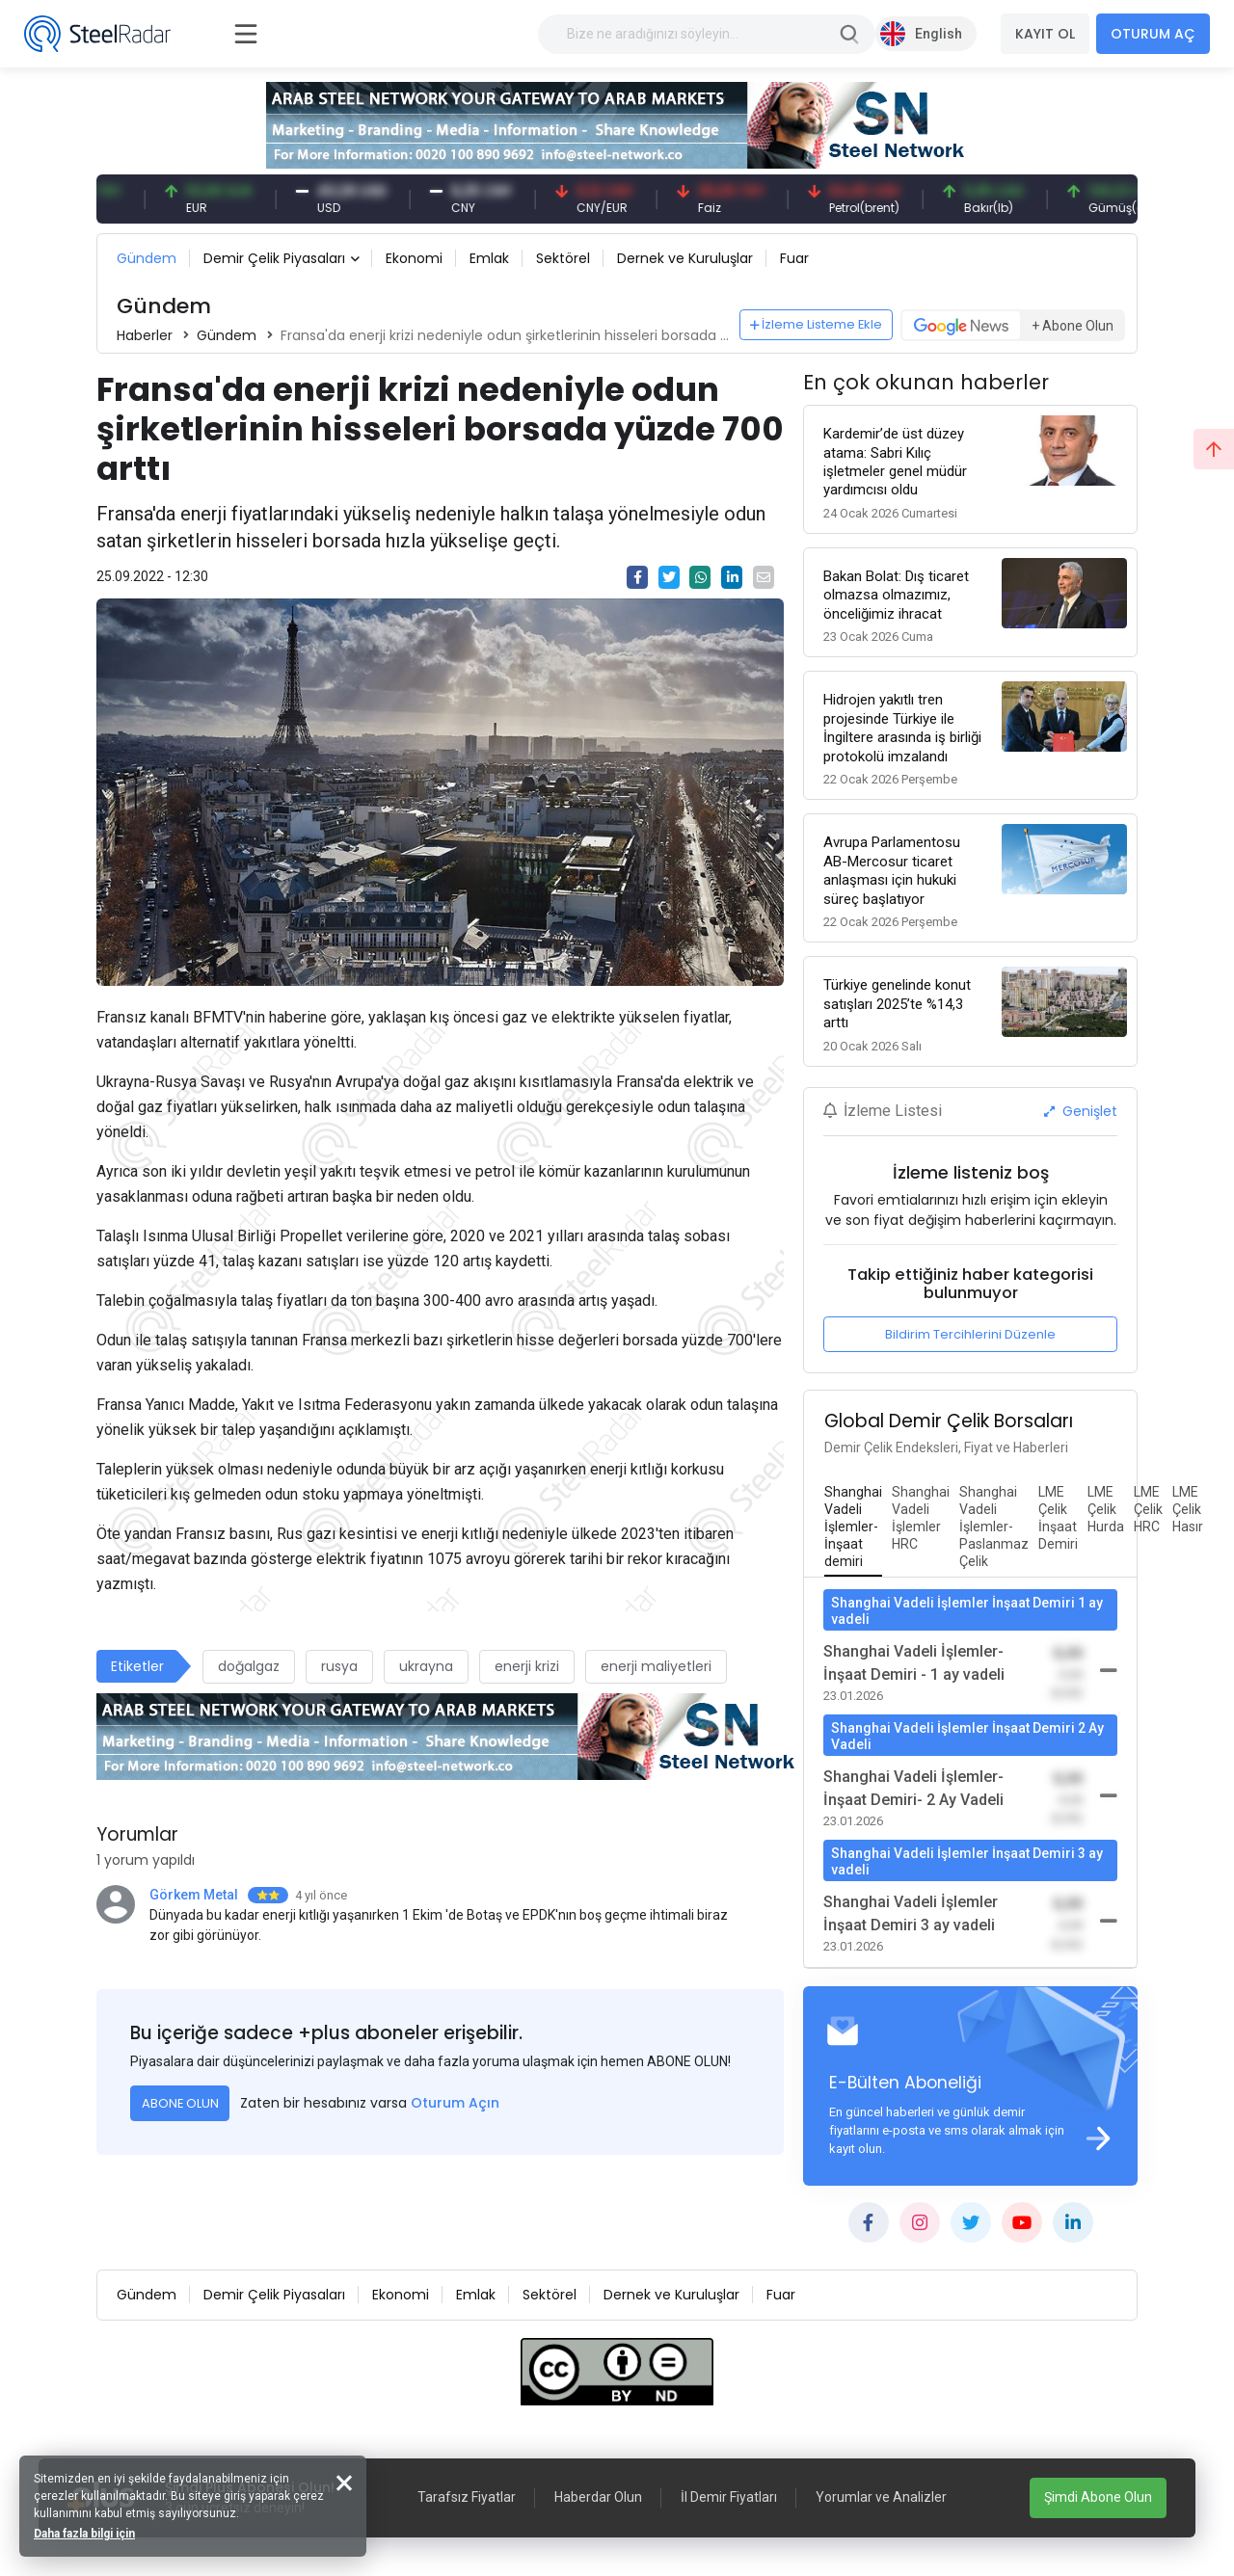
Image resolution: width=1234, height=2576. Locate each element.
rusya (339, 1666)
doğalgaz (249, 1666)
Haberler (145, 335)
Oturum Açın (455, 2102)
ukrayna (426, 1666)
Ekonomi (414, 258)
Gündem (146, 258)
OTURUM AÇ (1153, 33)
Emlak (489, 258)
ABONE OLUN (180, 2103)
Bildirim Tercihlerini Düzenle (970, 1334)
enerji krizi (527, 1666)
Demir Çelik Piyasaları (274, 258)
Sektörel (563, 258)
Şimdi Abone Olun (1098, 2497)
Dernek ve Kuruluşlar (685, 258)
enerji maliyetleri (656, 1666)
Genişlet (1080, 1111)
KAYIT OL (1045, 33)
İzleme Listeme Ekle (816, 324)
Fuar (794, 258)
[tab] (853, 1527)
